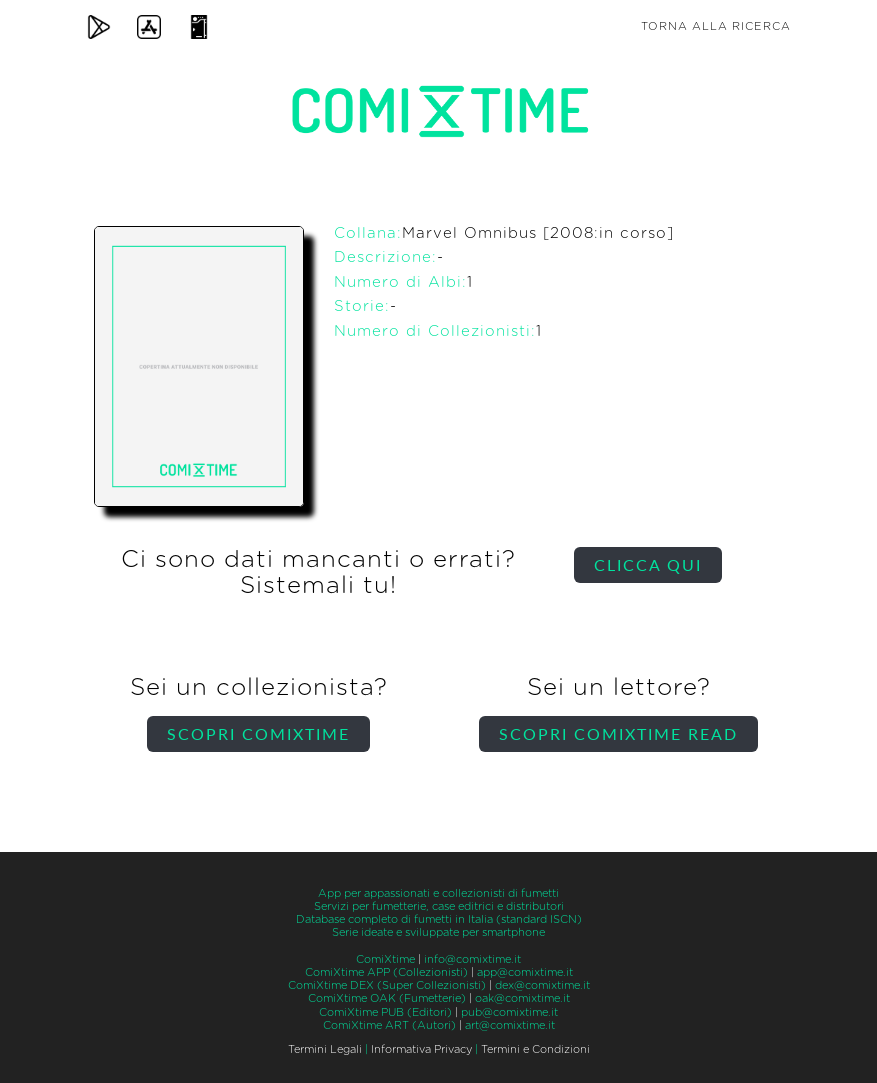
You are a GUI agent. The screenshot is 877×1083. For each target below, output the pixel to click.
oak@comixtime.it (522, 998)
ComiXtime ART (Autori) (389, 1025)
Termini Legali (325, 1049)
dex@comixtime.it (542, 985)
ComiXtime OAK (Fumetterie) (387, 998)
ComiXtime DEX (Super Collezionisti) (387, 985)
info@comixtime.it (472, 959)
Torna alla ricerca (716, 26)
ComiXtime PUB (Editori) (385, 1012)
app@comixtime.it (525, 972)
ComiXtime (385, 959)
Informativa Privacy (421, 1049)
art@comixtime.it (510, 1025)
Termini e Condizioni (535, 1049)
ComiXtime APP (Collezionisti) (386, 972)
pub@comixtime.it (509, 1012)
